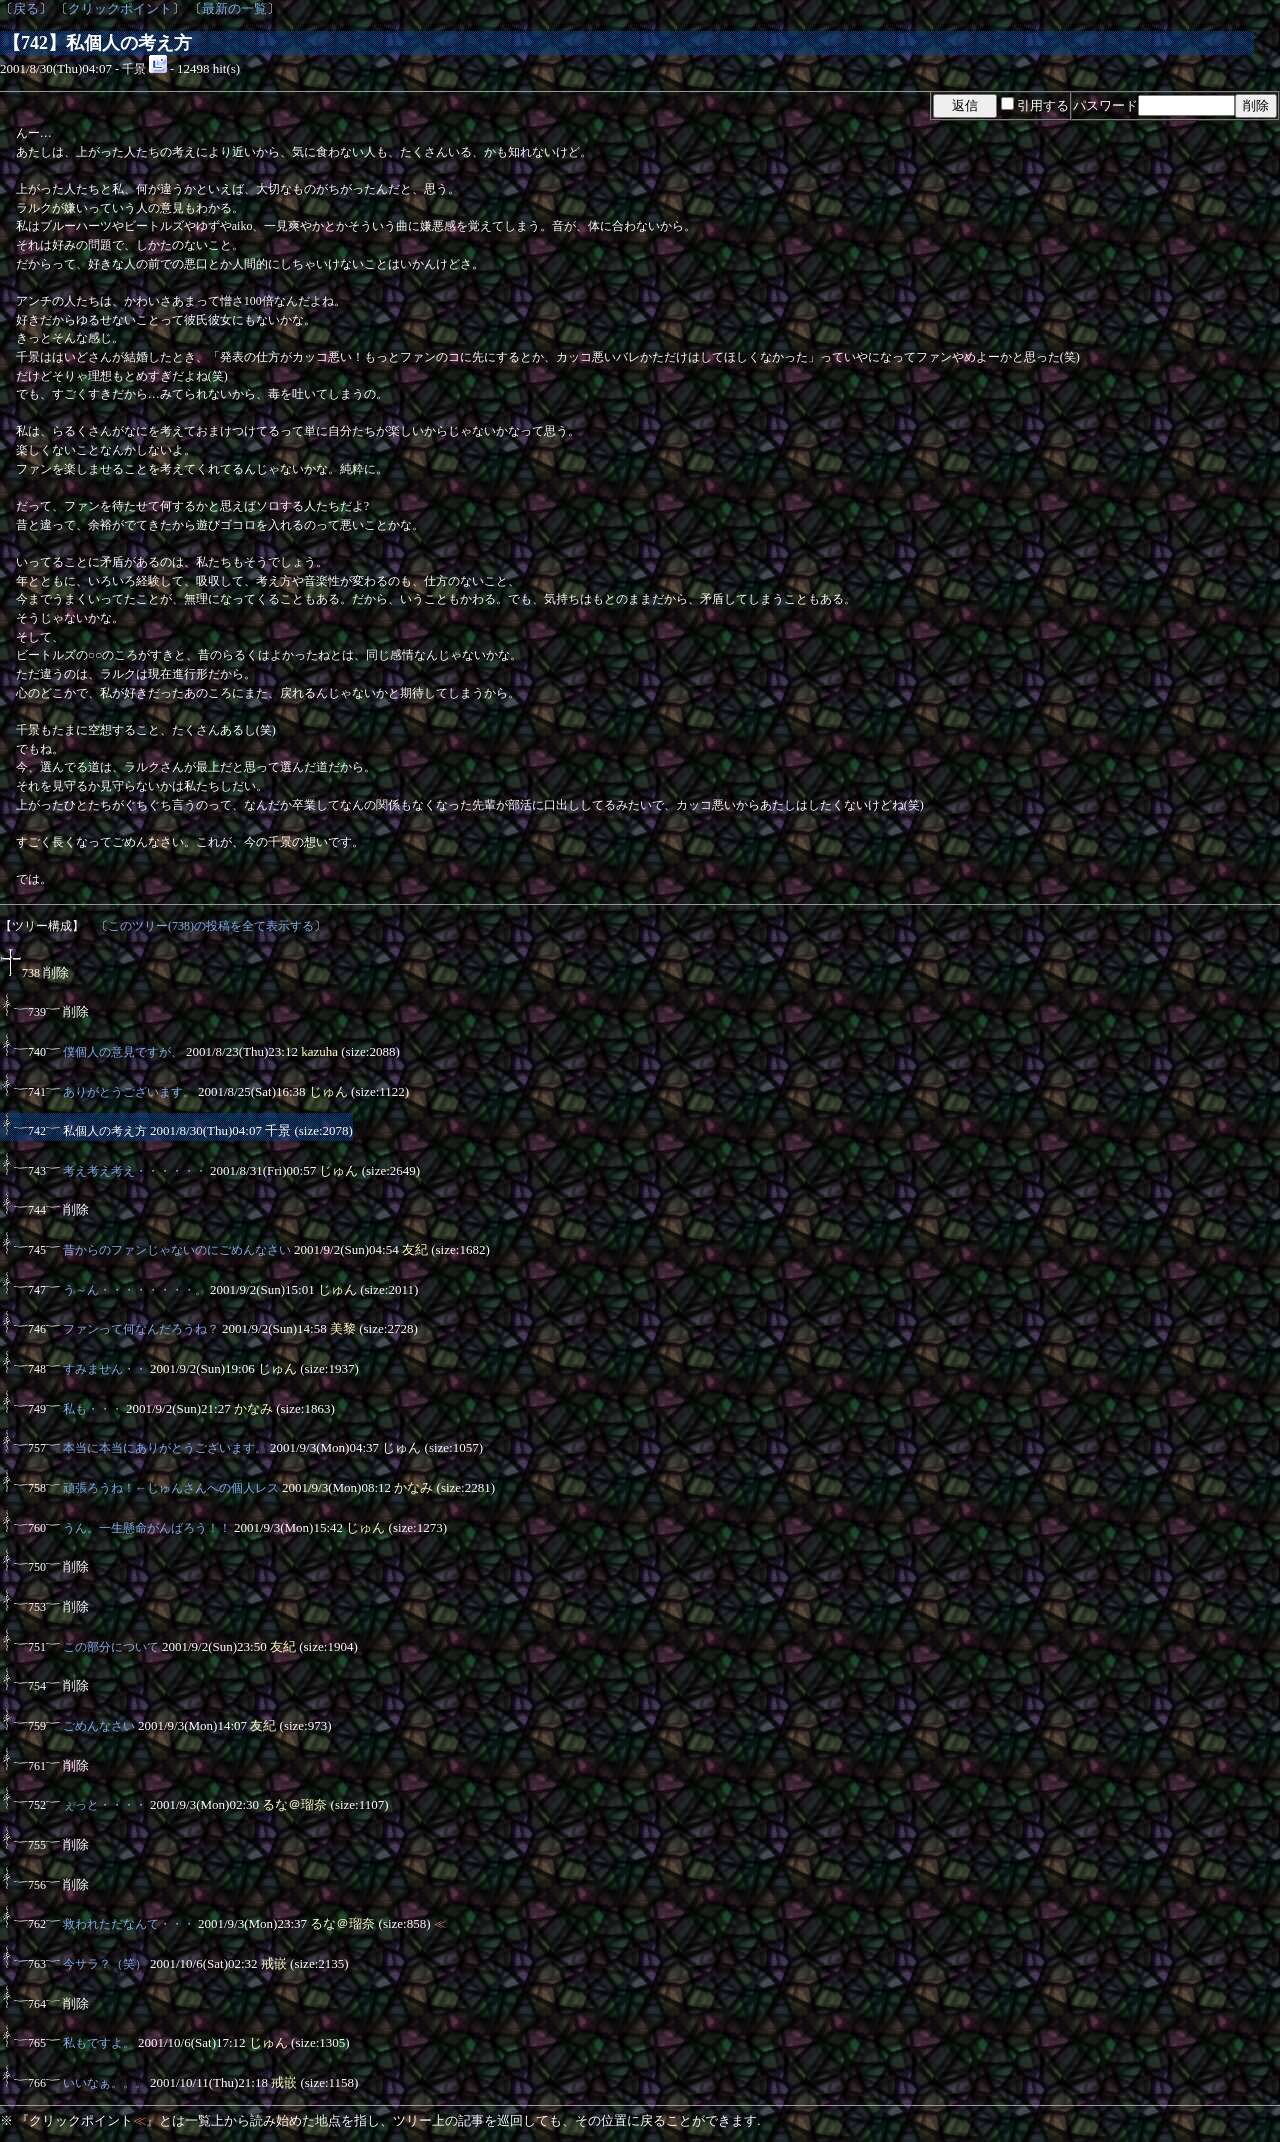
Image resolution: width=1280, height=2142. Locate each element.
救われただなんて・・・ (129, 1924)
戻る (26, 8)
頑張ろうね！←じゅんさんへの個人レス (171, 1488)
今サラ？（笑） (105, 1964)
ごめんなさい (99, 1726)
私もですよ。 (99, 2043)
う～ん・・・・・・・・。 (135, 1290)
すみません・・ (105, 1369)
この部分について (111, 1647)
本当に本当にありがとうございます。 (165, 1448)
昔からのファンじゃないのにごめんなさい (177, 1250)
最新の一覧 (234, 8)
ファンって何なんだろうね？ (141, 1329)
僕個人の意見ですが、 (123, 1052)
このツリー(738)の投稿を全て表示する (211, 926)
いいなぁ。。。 (105, 2083)
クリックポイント (120, 8)
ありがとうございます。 (129, 1092)
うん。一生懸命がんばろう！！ (147, 1528)
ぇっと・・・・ (105, 1805)
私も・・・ (93, 1409)
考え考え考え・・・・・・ (135, 1171)
